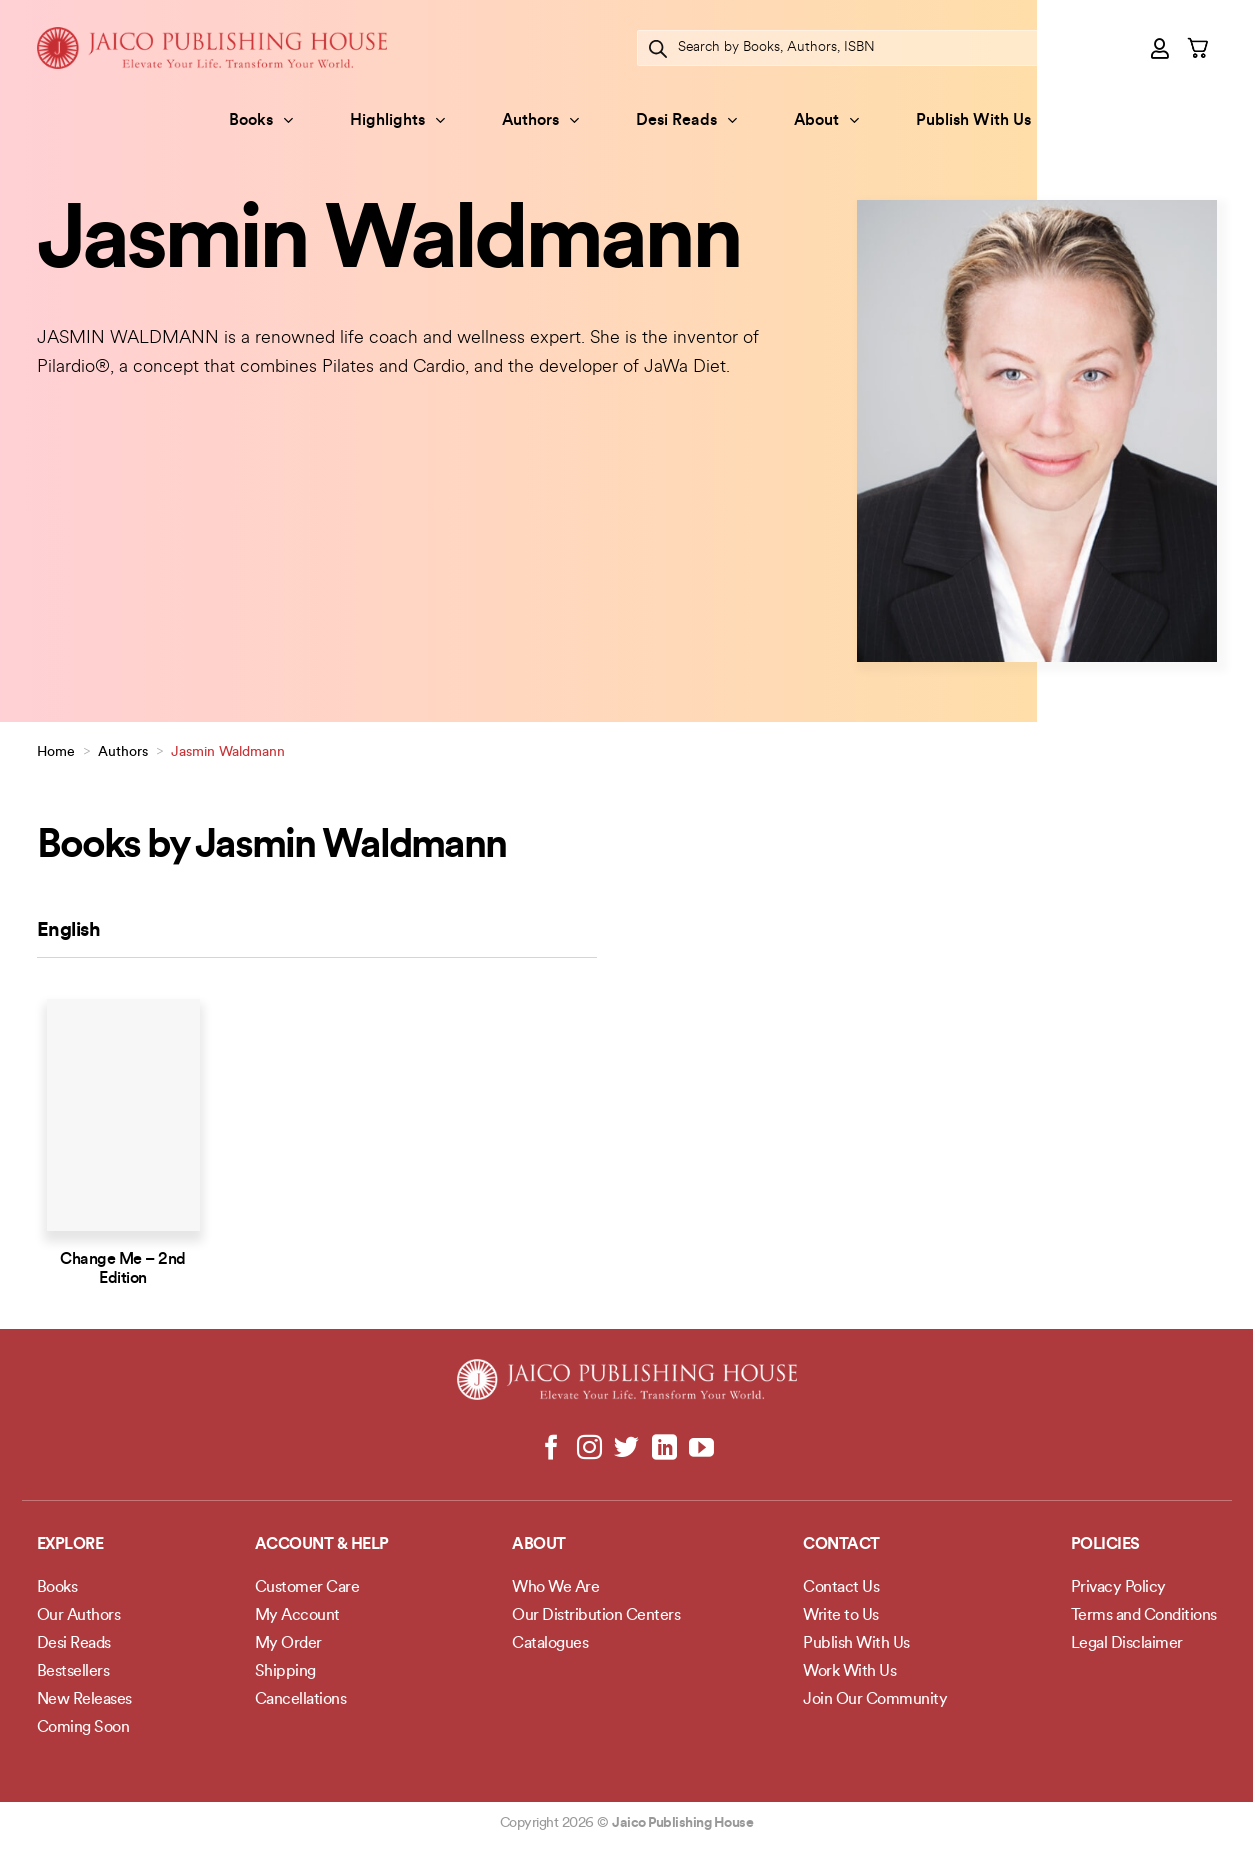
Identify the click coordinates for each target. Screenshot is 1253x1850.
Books (261, 120)
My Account (297, 1616)
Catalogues (550, 1644)
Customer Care (307, 1588)
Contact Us (841, 1588)
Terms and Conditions (1144, 1616)
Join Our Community (875, 1700)
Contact (841, 1545)
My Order (288, 1644)
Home (56, 752)
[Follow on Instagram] (589, 1449)
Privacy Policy (1118, 1588)
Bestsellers (73, 1672)
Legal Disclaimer (1127, 1644)
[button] (1161, 48)
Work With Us (849, 1672)
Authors (540, 120)
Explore (70, 1545)
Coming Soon (83, 1728)
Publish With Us (973, 121)
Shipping (285, 1672)
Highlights (397, 120)
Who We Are (555, 1588)
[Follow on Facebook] (551, 1449)
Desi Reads (686, 120)
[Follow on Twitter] (626, 1449)
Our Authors (79, 1616)
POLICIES (1105, 1545)
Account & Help (322, 1545)
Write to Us (841, 1616)
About (826, 120)
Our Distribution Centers (596, 1616)
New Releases (84, 1700)
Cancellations (301, 1700)
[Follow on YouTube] (701, 1449)
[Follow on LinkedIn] (663, 1449)
